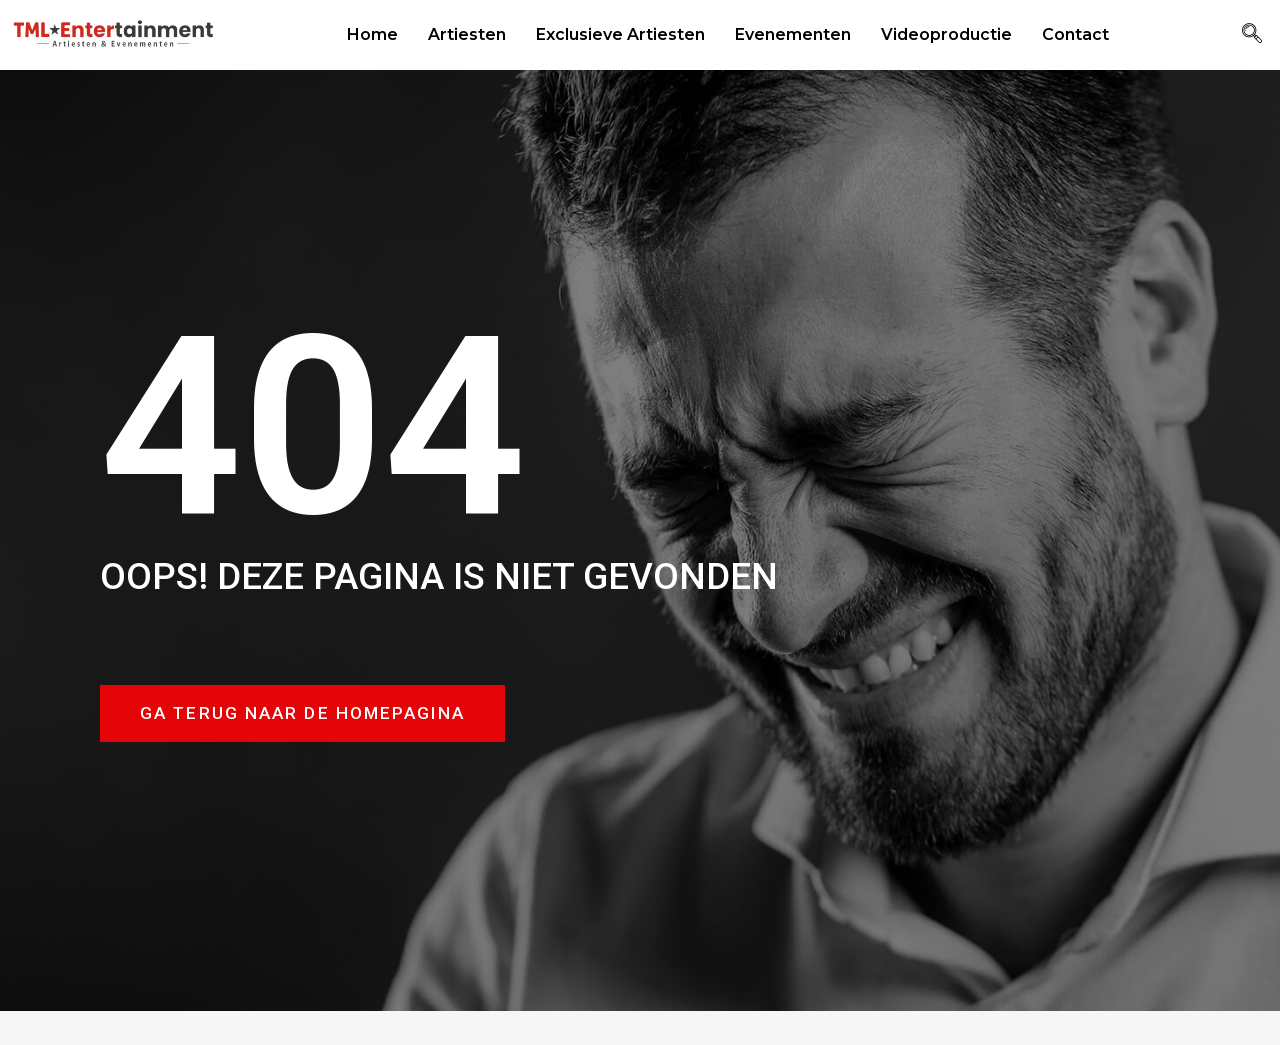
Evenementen (793, 34)
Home (372, 34)
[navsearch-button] (1252, 35)
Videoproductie (946, 34)
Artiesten (467, 34)
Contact (1075, 34)
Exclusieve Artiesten (620, 34)
